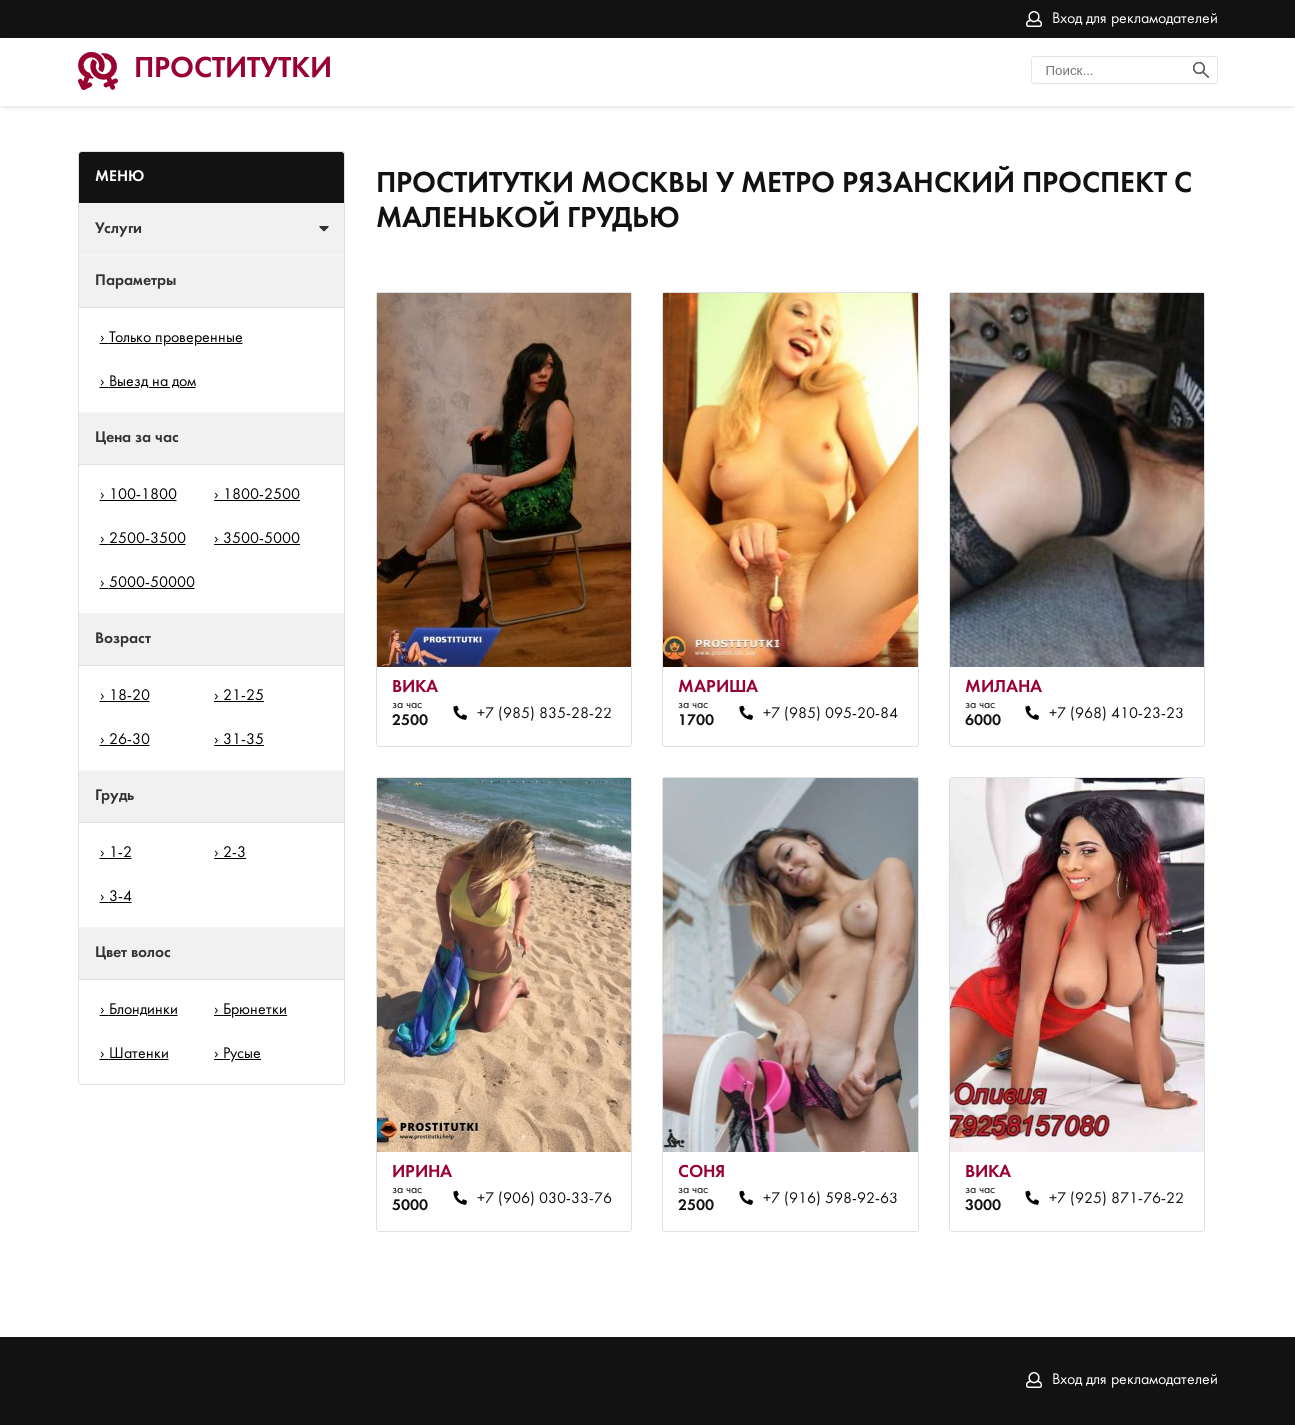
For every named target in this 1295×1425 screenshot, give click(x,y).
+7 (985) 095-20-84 (830, 714)
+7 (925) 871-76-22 (1116, 1199)
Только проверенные (176, 338)
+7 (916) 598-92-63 (830, 1199)
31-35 (243, 740)
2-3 (234, 853)
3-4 (120, 897)
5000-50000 (152, 583)
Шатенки (139, 1054)
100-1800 (143, 495)
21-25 (243, 696)
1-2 (120, 853)
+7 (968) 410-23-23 (1116, 714)
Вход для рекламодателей (1135, 19)
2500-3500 (147, 539)
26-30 (129, 740)
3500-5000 (261, 539)
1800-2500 (261, 495)
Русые (242, 1054)
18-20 (129, 696)
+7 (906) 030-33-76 (544, 1199)
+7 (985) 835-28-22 (544, 714)
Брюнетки (255, 1010)
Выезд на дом (152, 382)
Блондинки (143, 1010)
